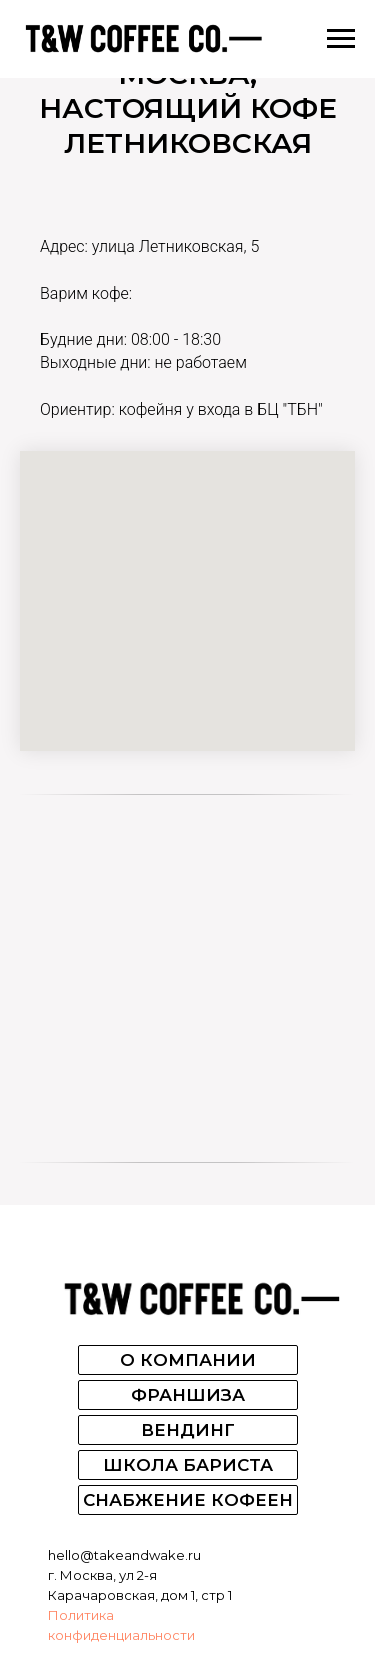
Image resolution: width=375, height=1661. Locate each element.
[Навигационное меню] (341, 39)
